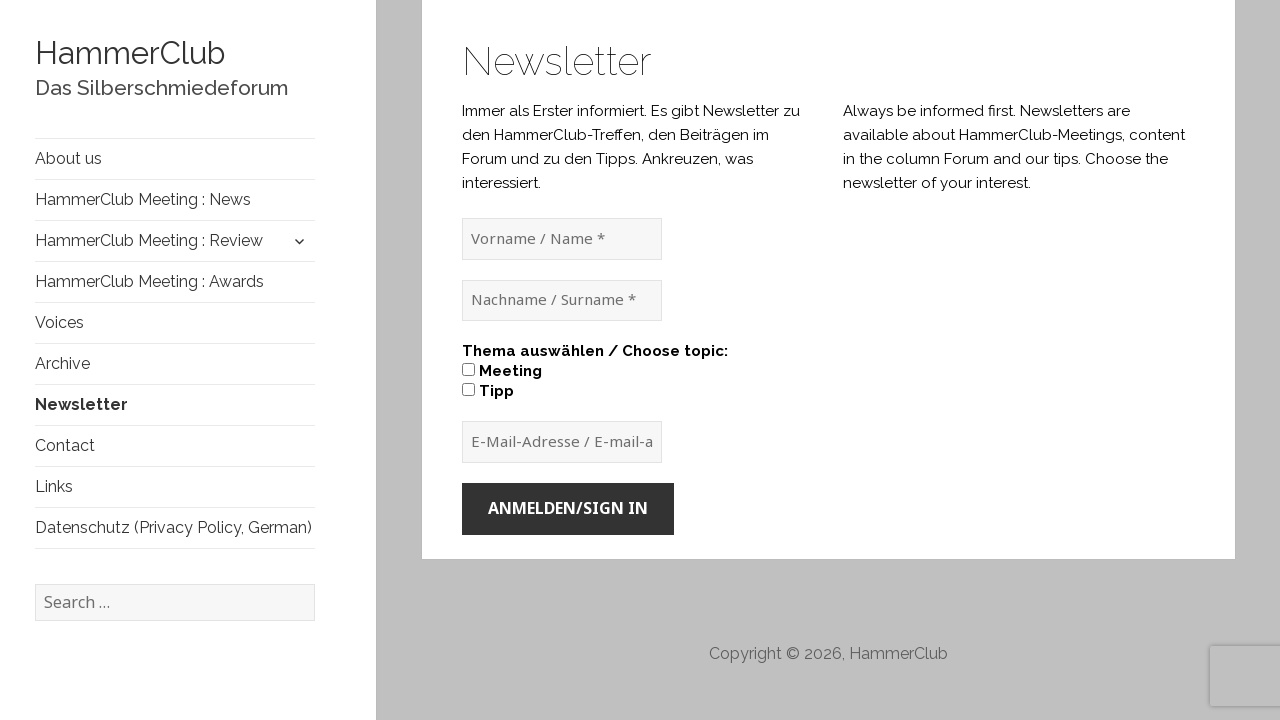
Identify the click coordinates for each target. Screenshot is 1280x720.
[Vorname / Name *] (562, 239)
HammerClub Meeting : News (143, 199)
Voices (59, 322)
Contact (65, 445)
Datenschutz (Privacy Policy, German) (173, 527)
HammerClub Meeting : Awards (149, 281)
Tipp (488, 391)
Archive (62, 363)
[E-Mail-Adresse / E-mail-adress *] (562, 442)
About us (68, 158)
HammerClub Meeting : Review (149, 240)
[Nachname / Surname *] (562, 301)
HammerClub (130, 53)
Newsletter (81, 404)
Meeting (502, 371)
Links (54, 486)
